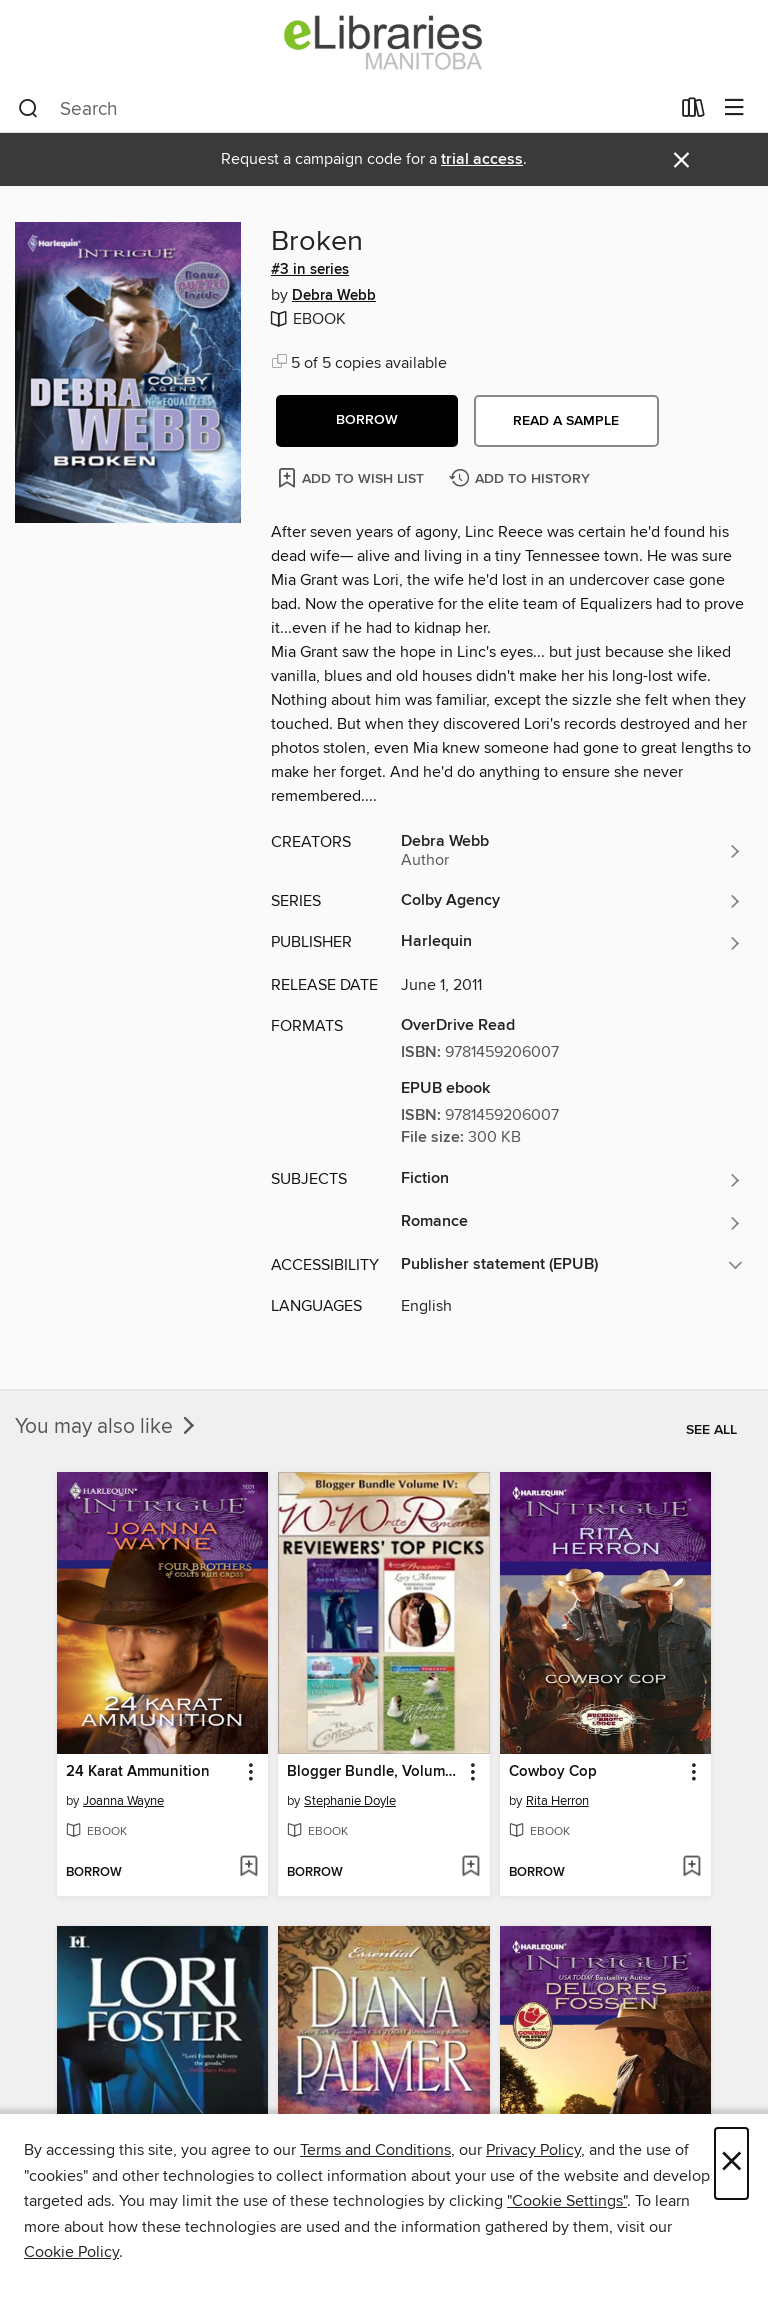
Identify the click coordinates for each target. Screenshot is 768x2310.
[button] (367, 421)
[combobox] (343, 109)
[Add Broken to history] (522, 479)
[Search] (28, 109)
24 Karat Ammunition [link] (138, 1772)
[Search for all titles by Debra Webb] (572, 851)
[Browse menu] (734, 108)
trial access (482, 159)
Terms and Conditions (375, 2150)
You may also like (107, 1427)
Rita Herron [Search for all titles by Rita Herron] (557, 1801)
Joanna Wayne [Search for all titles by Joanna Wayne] (123, 1801)
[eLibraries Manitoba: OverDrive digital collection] (384, 42)
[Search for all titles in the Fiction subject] (572, 1180)
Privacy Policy (533, 2150)
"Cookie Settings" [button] (567, 2201)
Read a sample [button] (566, 421)
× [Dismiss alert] (681, 160)
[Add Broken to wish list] (352, 477)
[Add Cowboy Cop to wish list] (691, 1868)
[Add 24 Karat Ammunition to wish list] (248, 1868)
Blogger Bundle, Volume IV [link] (374, 1772)
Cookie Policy (71, 2252)
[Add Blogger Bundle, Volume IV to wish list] (470, 1868)
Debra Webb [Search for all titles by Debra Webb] (334, 296)
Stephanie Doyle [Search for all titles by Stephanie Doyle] (350, 1801)
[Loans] (693, 112)
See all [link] (711, 1430)
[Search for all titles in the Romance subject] (572, 1223)
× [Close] (731, 2163)
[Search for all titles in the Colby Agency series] (572, 901)
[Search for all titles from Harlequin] (572, 943)
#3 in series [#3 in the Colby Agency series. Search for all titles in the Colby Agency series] (310, 270)
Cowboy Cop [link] (553, 1772)
